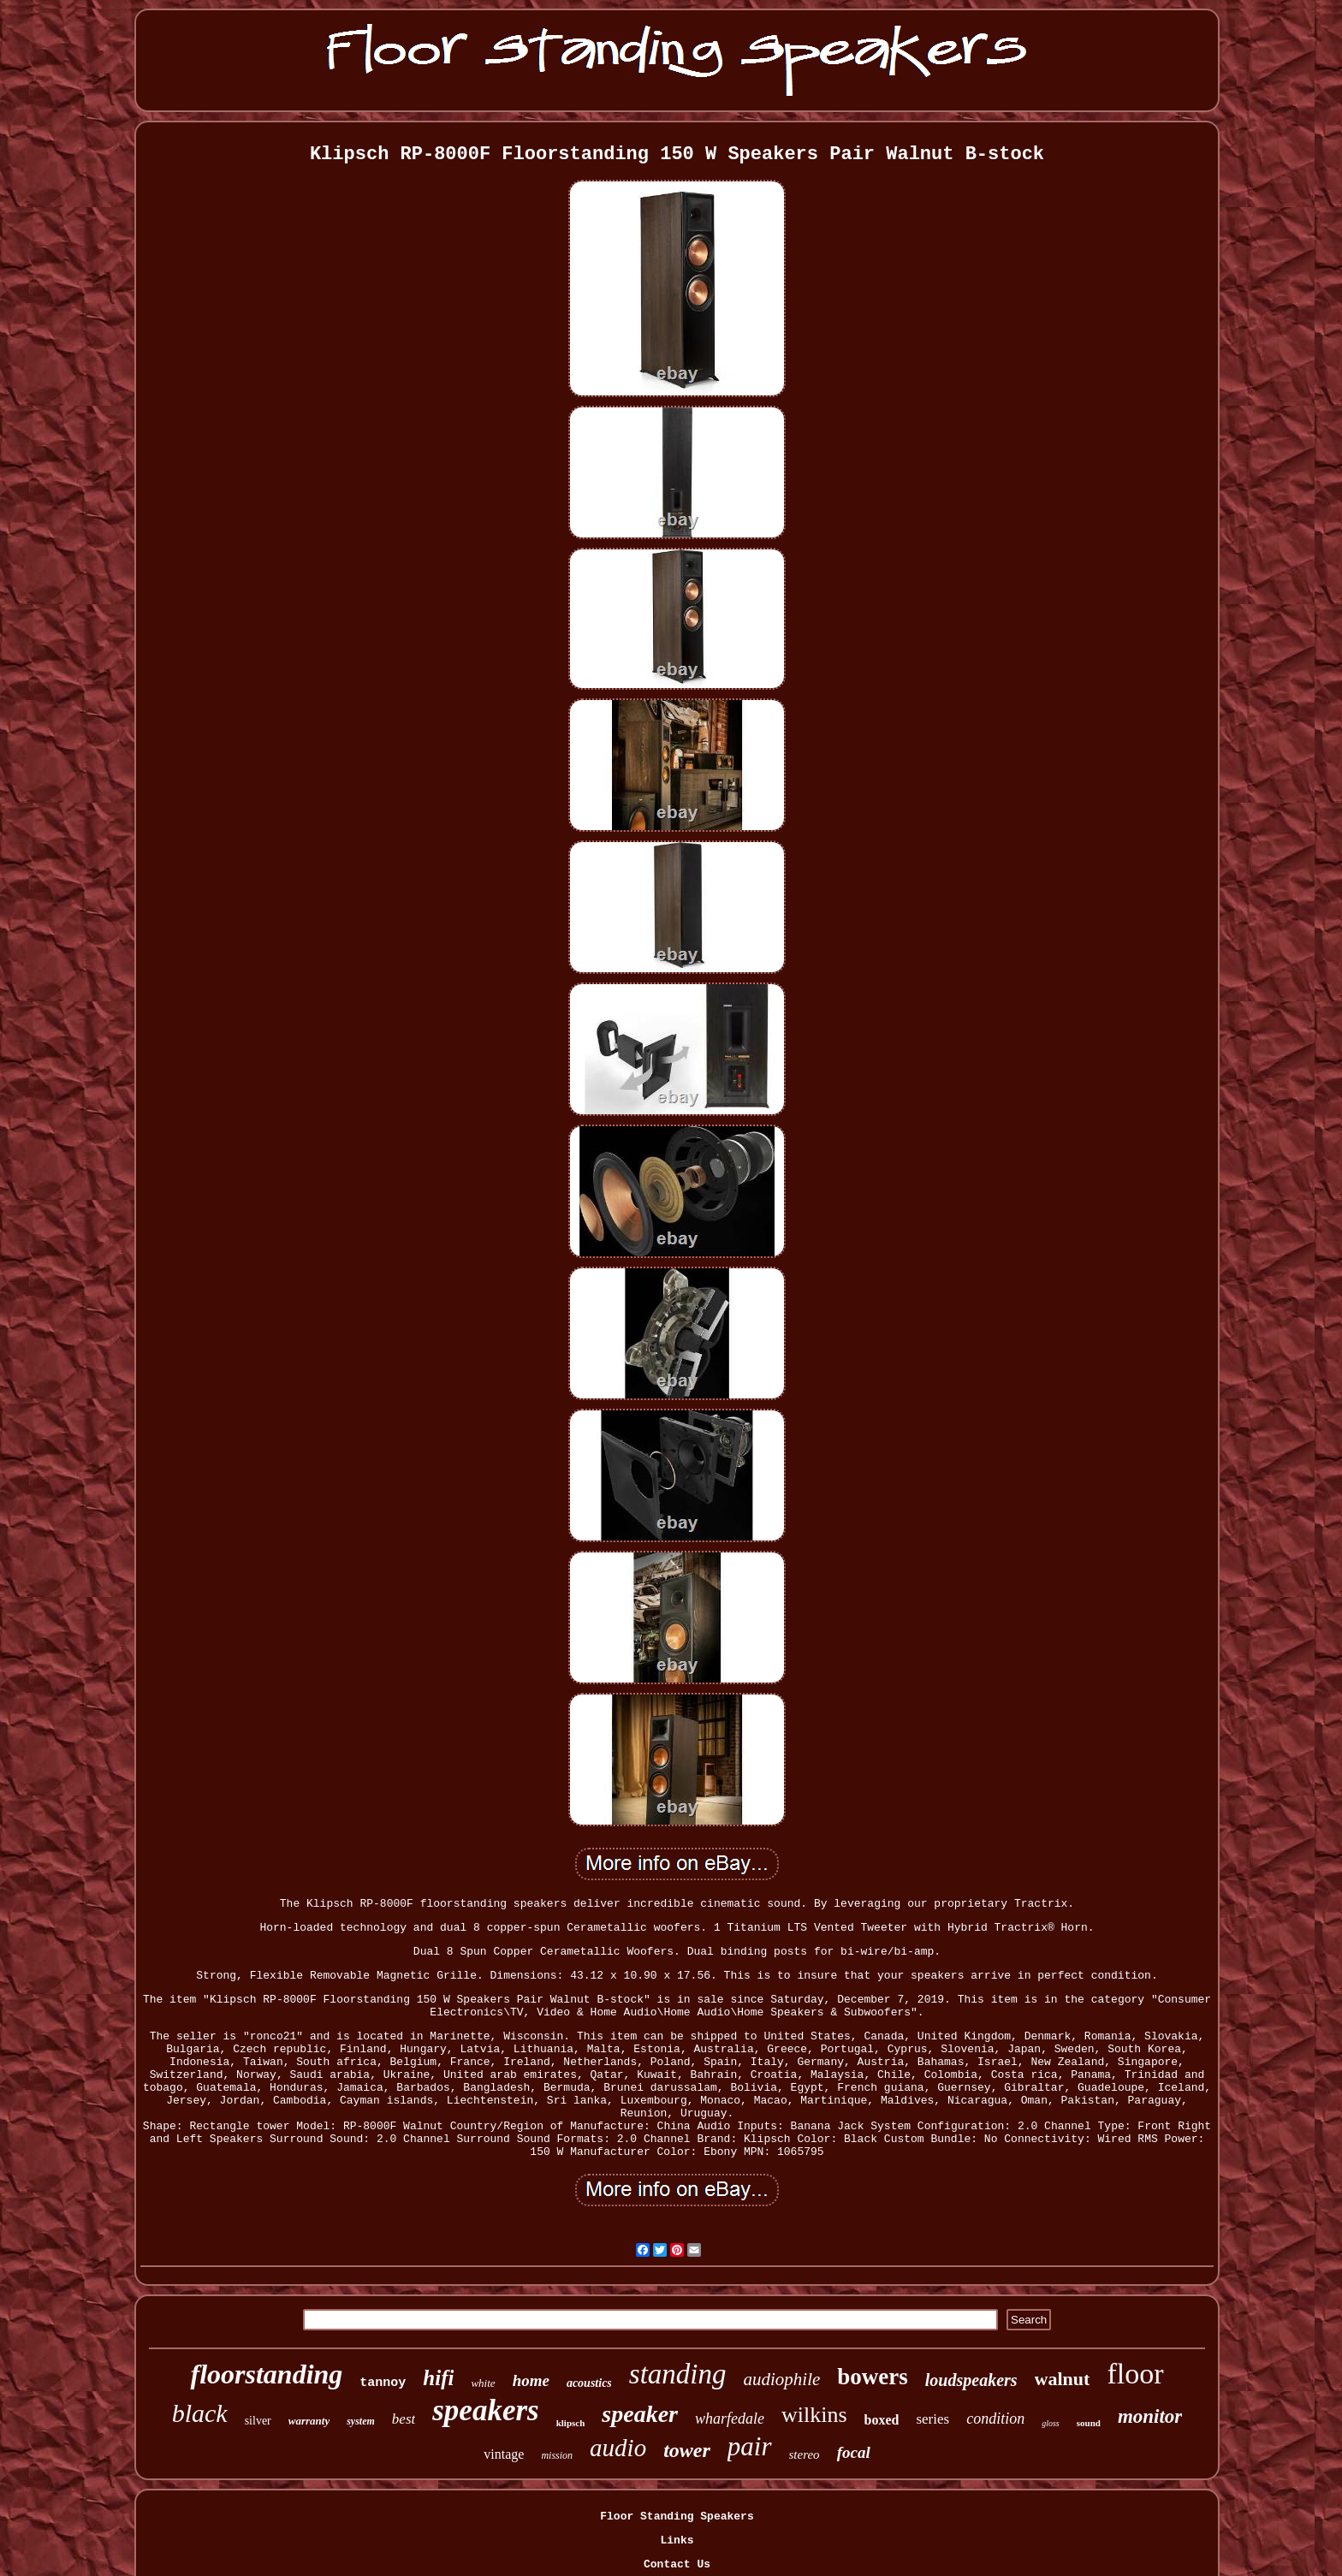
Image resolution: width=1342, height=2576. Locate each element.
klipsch (570, 2423)
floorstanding (266, 2374)
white (483, 2383)
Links (676, 2540)
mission (557, 2455)
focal (853, 2452)
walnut (1062, 2378)
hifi (438, 2377)
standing (678, 2374)
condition (995, 2418)
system (361, 2421)
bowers (872, 2376)
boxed (882, 2420)
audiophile (781, 2379)
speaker (640, 2414)
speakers (485, 2410)
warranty (309, 2420)
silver (258, 2420)
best (403, 2419)
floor (1135, 2373)
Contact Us (677, 2564)
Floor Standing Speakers (676, 2516)
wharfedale (729, 2418)
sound (1089, 2423)
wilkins (814, 2414)
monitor (1150, 2416)
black (200, 2413)
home (531, 2380)
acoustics (589, 2383)
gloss (1051, 2423)
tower (686, 2450)
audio (618, 2447)
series (932, 2419)
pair (749, 2446)
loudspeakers (971, 2380)
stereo (804, 2454)
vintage (504, 2454)
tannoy (382, 2383)
